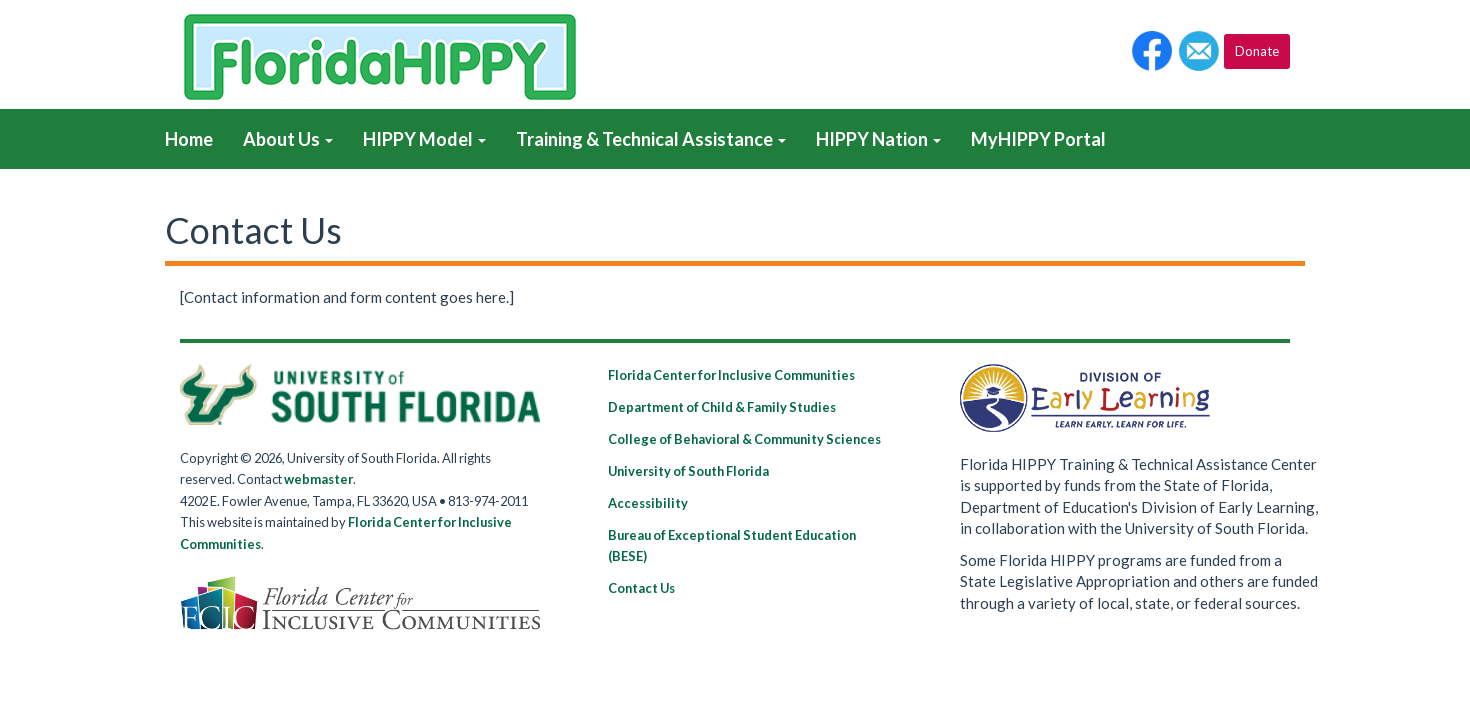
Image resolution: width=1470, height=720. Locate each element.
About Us (288, 139)
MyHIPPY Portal (1038, 139)
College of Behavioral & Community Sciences (744, 439)
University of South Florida (688, 471)
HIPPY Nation (878, 139)
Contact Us (641, 588)
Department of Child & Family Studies (722, 407)
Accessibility (648, 503)
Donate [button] (1257, 51)
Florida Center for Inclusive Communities (731, 375)
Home (189, 139)
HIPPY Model (424, 139)
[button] (1152, 51)
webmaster (318, 479)
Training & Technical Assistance (651, 139)
